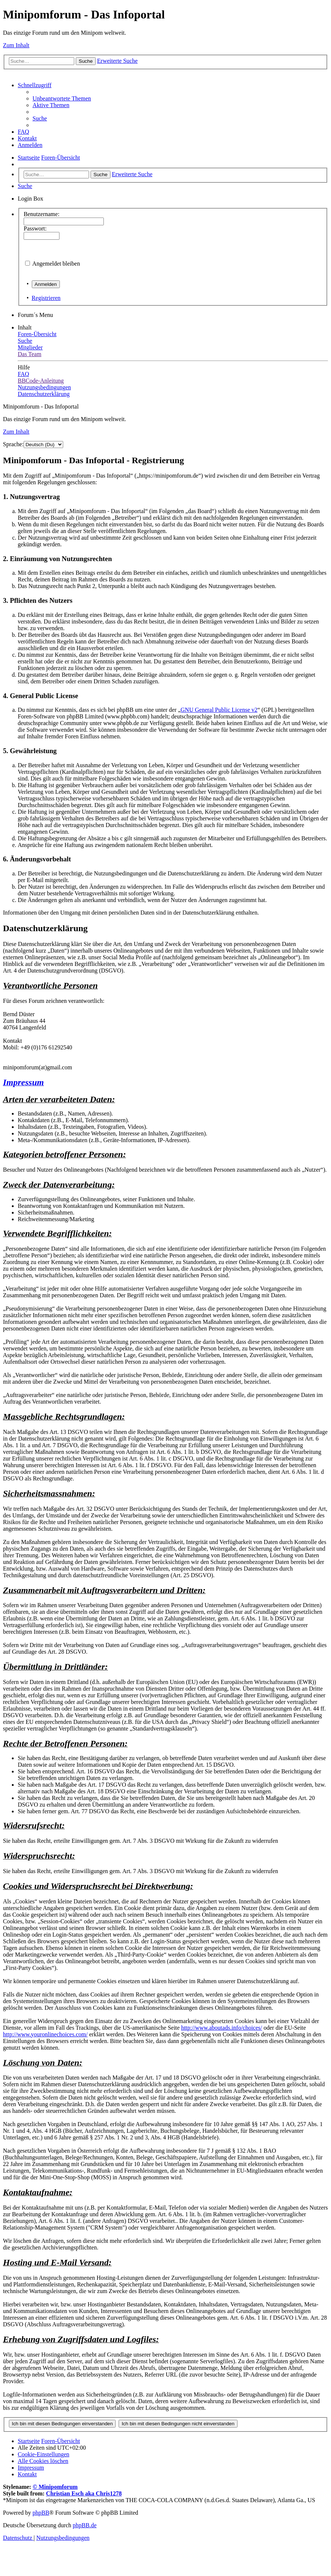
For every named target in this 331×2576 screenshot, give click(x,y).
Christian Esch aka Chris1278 (84, 2493)
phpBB (41, 2513)
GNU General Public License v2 (219, 710)
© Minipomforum (55, 2487)
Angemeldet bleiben (56, 263)
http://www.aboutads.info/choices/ (221, 2028)
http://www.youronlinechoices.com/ (45, 2034)
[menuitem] (62, 98)
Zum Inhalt (16, 45)
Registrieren (46, 298)
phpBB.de (84, 2525)
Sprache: (13, 444)
